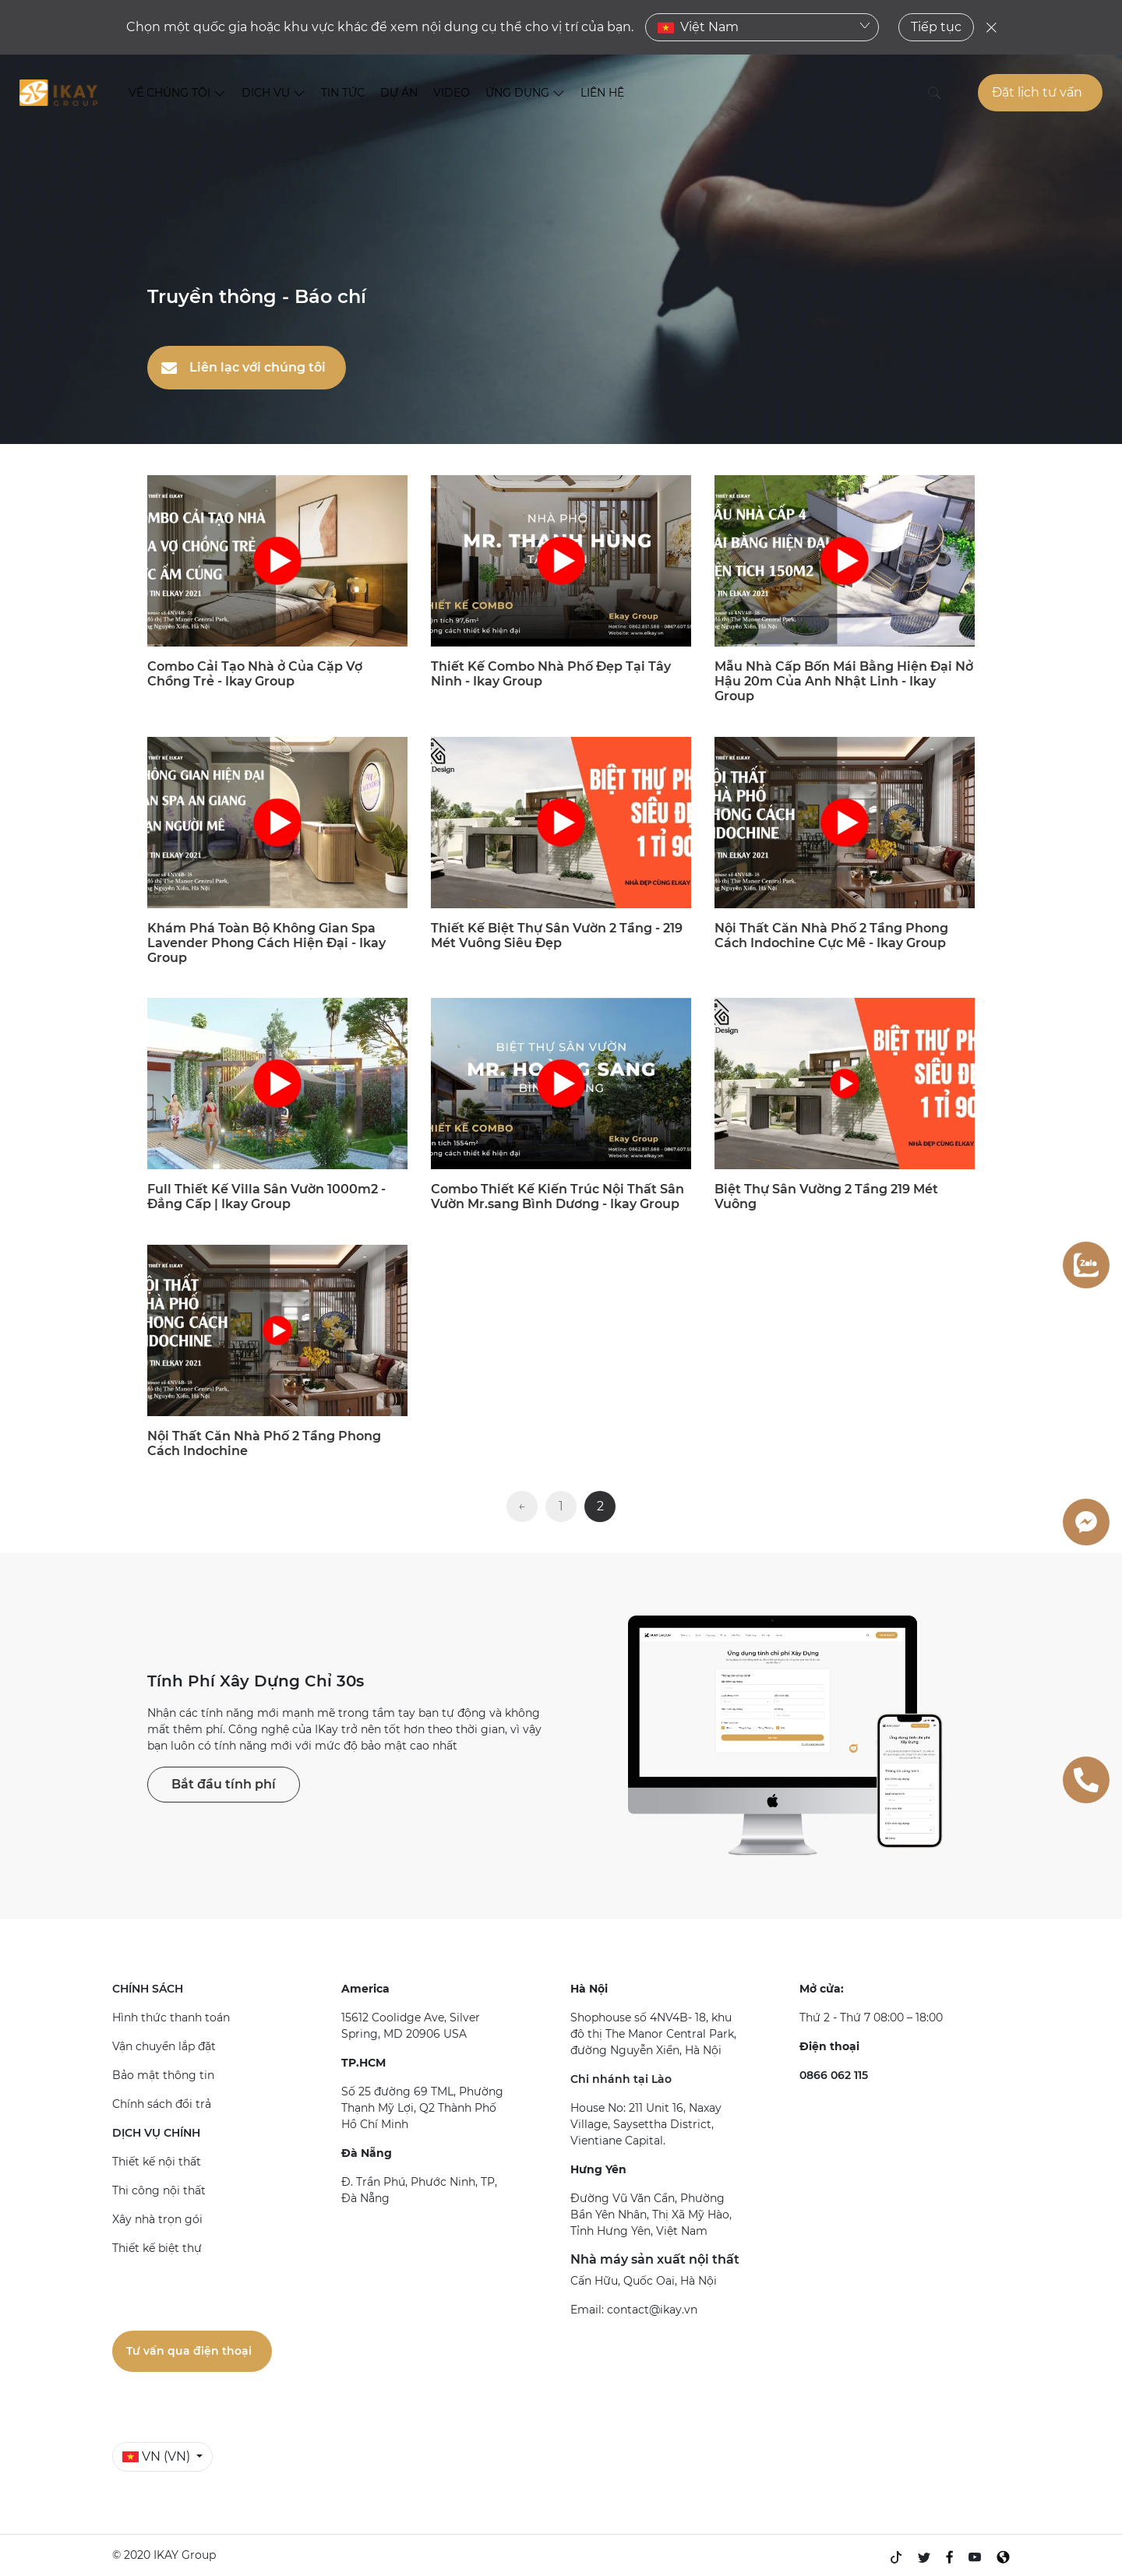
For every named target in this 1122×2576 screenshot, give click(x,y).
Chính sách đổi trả (161, 2104)
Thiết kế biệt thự (157, 2248)
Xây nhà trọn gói (157, 2219)
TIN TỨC (343, 93)
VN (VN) (157, 2456)
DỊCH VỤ (273, 93)
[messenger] (1086, 1522)
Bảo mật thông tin (163, 2075)
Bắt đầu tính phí (223, 1784)
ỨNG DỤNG (525, 93)
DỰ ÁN (399, 93)
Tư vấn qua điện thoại (189, 2351)
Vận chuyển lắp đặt (164, 2046)
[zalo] (1086, 1265)
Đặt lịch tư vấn (1037, 92)
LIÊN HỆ (602, 93)
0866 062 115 (833, 2075)
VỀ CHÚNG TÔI (177, 93)
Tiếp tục (936, 26)
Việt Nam (764, 26)
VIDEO (451, 93)
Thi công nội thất (159, 2190)
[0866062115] (1086, 1780)
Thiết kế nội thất (156, 2162)
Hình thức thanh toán (171, 2017)
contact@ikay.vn (652, 2310)
